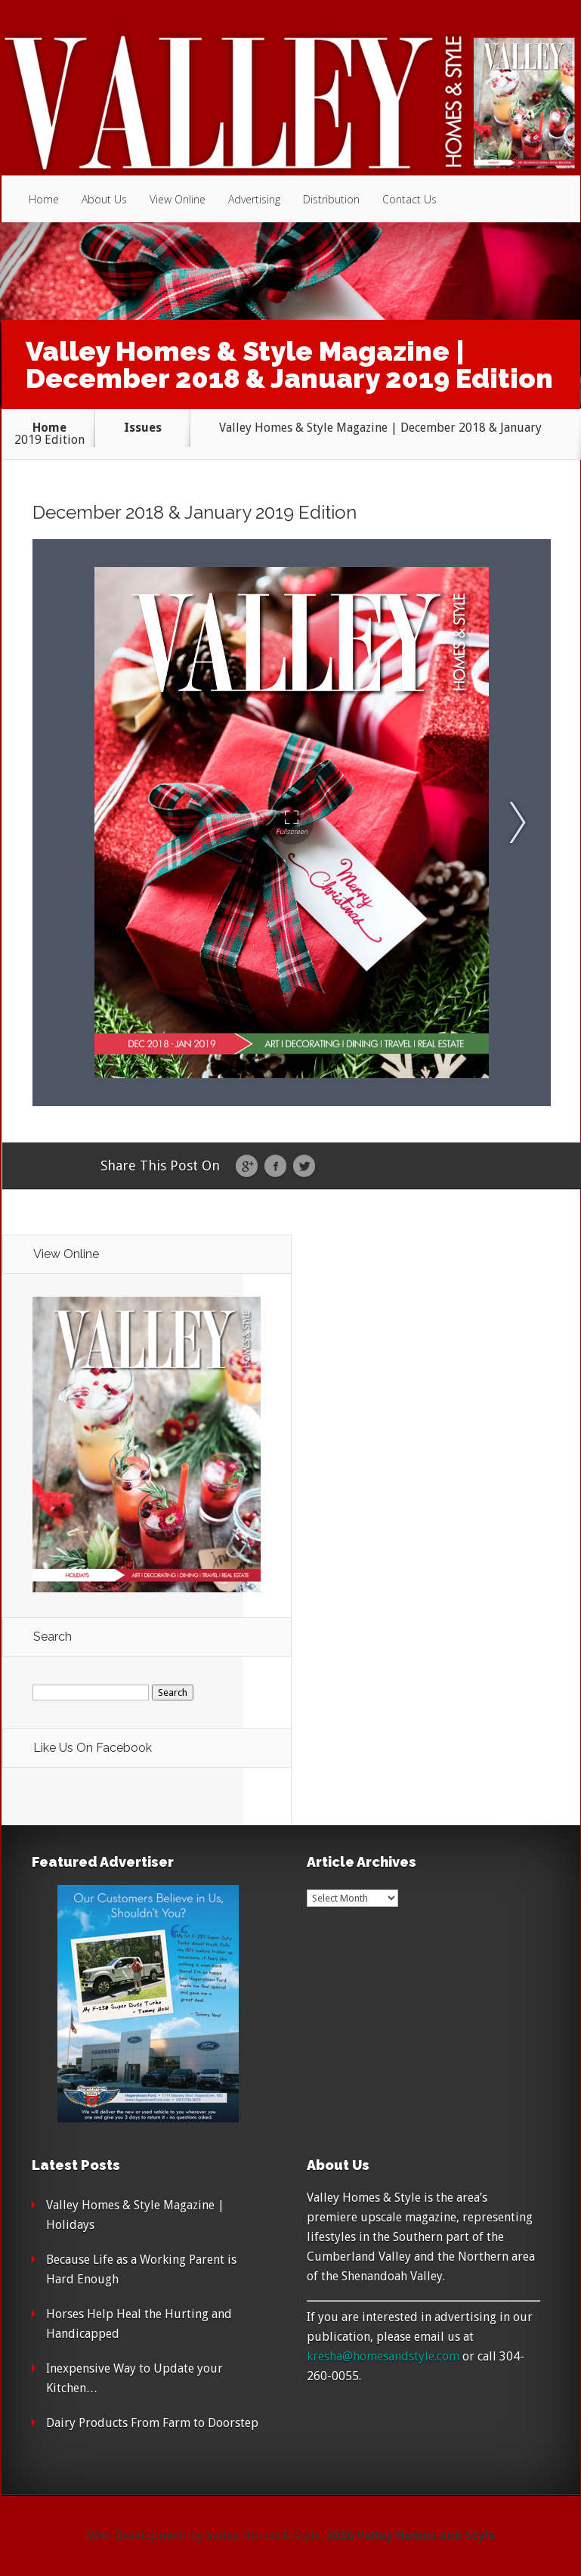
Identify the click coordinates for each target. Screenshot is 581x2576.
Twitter (304, 1167)
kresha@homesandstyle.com (383, 2356)
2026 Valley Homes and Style (410, 2535)
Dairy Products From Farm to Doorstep (152, 2423)
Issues (143, 427)
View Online (178, 199)
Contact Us (409, 199)
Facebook (275, 1167)
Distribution (331, 199)
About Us (104, 199)
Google (246, 1167)
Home (44, 199)
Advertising (254, 199)
